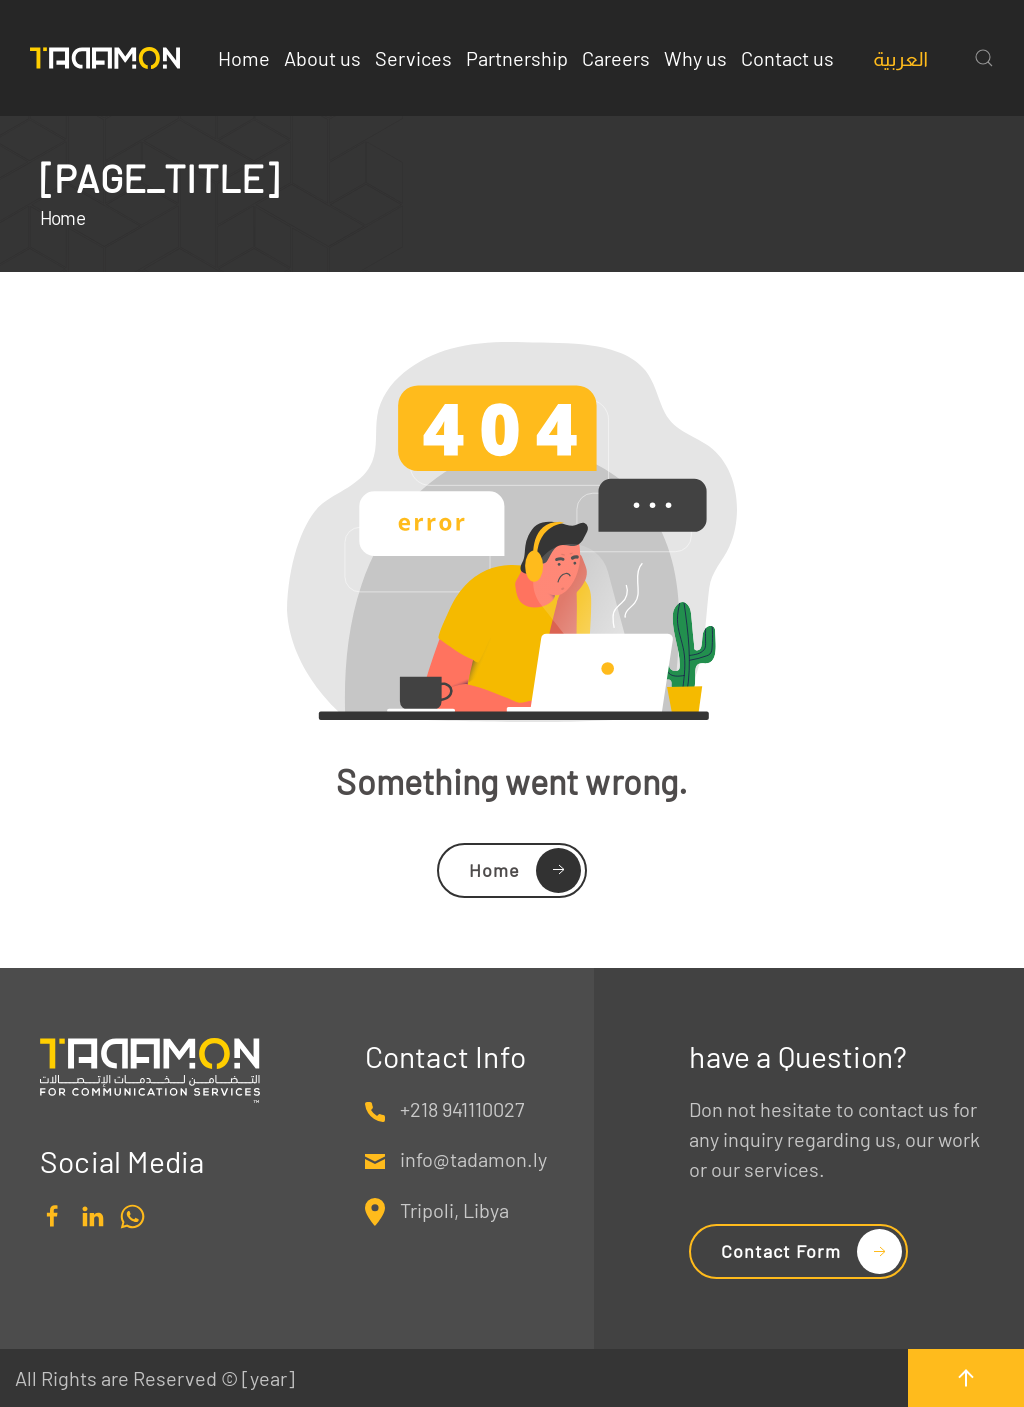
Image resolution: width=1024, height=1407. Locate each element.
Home (244, 58)
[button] (984, 58)
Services (413, 58)
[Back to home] (105, 58)
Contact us (787, 58)
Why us (695, 58)
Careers (616, 58)
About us (322, 58)
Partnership (517, 58)
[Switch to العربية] (900, 58)
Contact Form (781, 1251)
